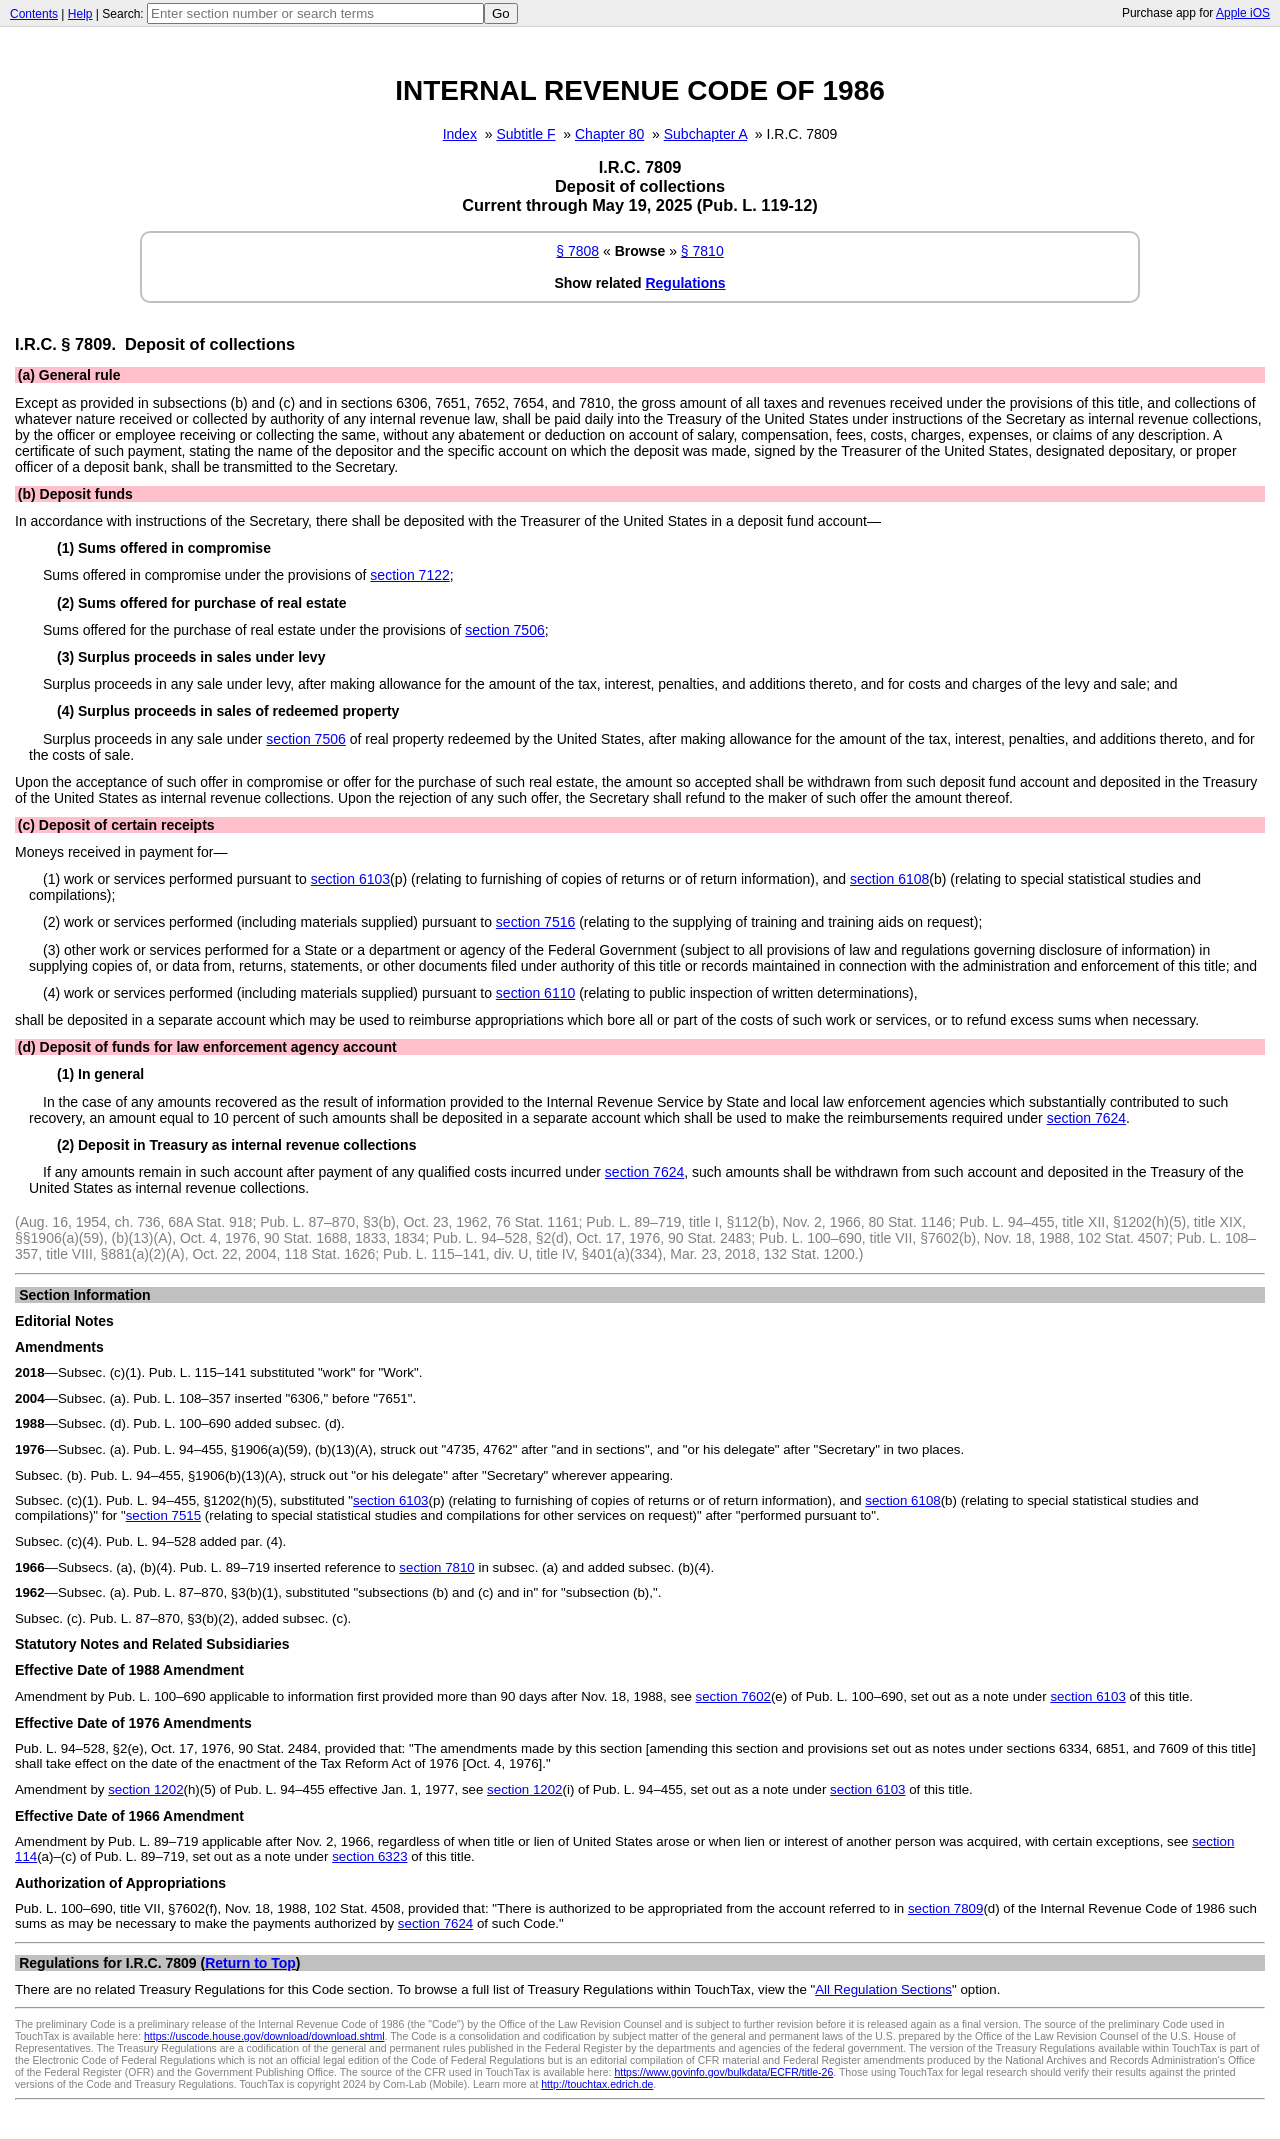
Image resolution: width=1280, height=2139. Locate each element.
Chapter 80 (609, 134)
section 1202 (145, 1789)
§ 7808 (577, 251)
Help (80, 14)
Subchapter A (705, 134)
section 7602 (733, 1696)
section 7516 (535, 922)
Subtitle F (525, 134)
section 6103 (350, 879)
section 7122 (409, 575)
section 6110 (535, 993)
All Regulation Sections (883, 1989)
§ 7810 (702, 251)
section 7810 (436, 1567)
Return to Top (250, 1963)
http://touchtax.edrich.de (597, 2084)
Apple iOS (1243, 13)
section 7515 (163, 1515)
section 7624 (1086, 1118)
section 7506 (504, 630)
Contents (34, 14)
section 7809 (945, 1908)
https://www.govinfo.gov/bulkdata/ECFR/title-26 (723, 2072)
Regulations (685, 283)
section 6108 (889, 879)
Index (460, 134)
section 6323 (369, 1856)
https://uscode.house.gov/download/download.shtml (264, 2036)
